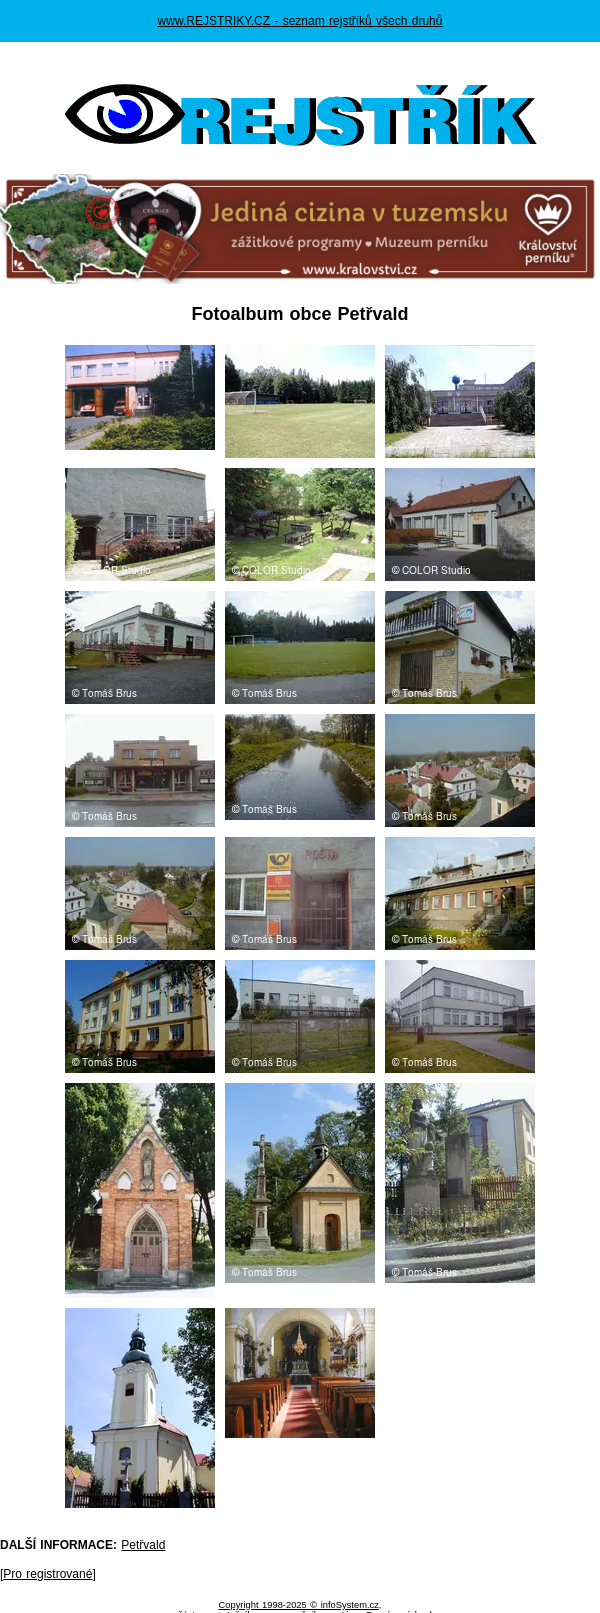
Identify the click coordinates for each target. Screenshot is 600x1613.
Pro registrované (47, 1574)
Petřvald (143, 1545)
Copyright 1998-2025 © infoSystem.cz (299, 1605)
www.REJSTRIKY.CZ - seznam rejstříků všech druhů (300, 21)
